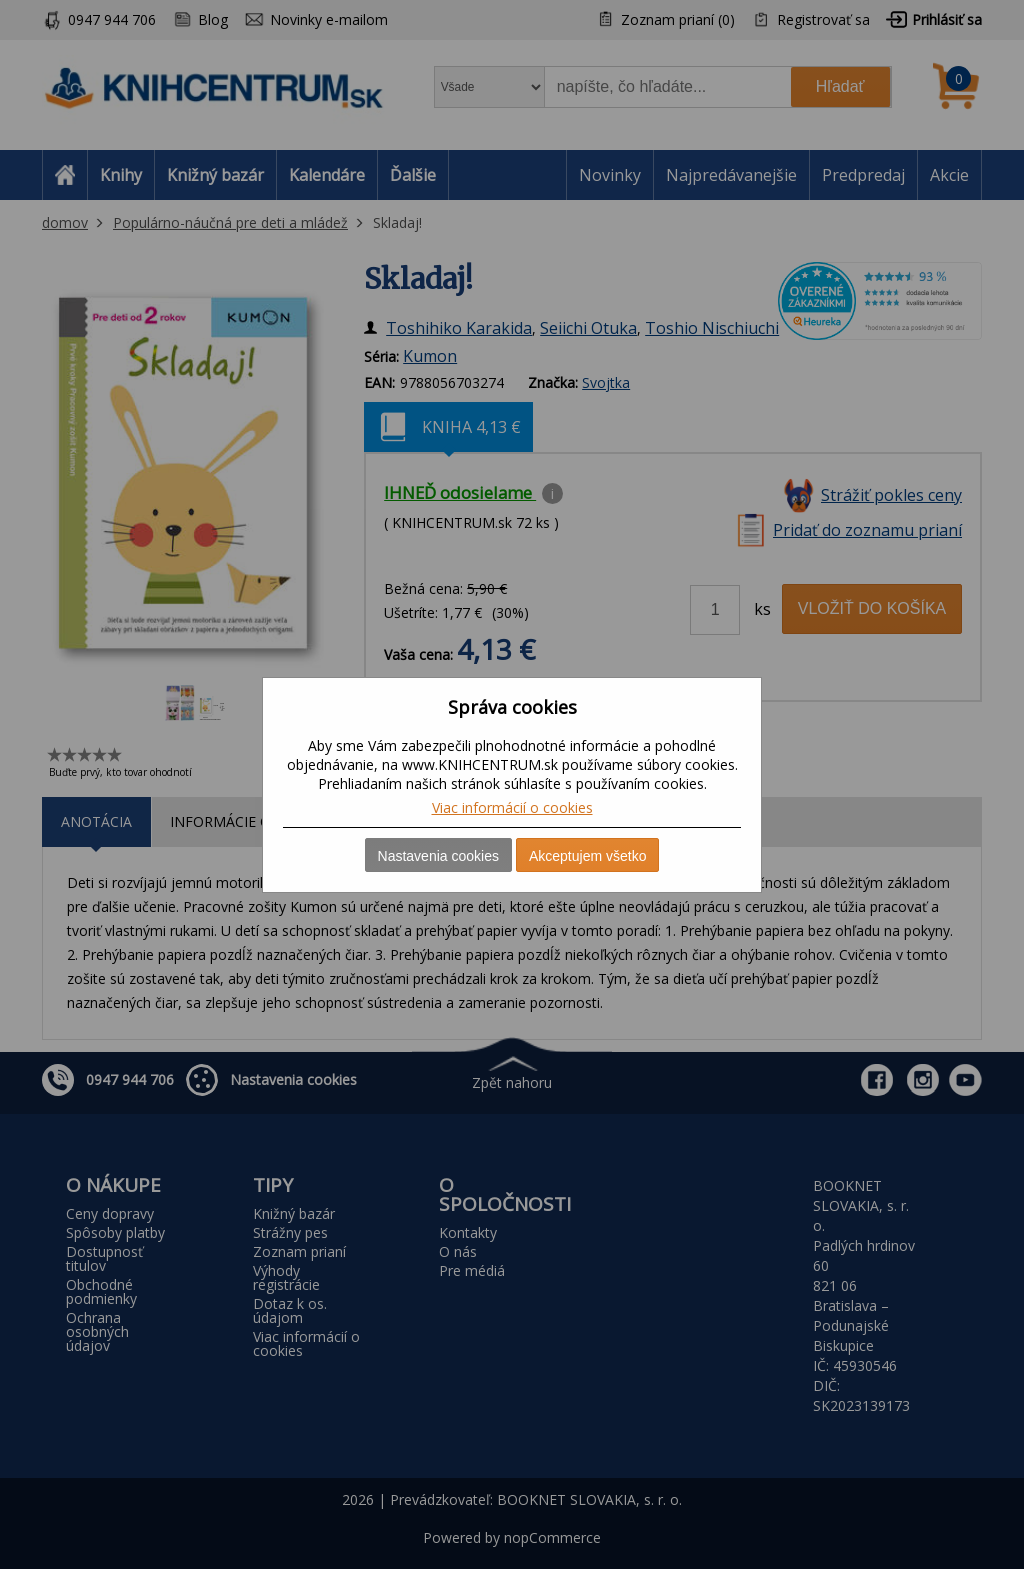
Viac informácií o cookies (512, 807)
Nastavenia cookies (438, 856)
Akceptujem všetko (588, 856)
